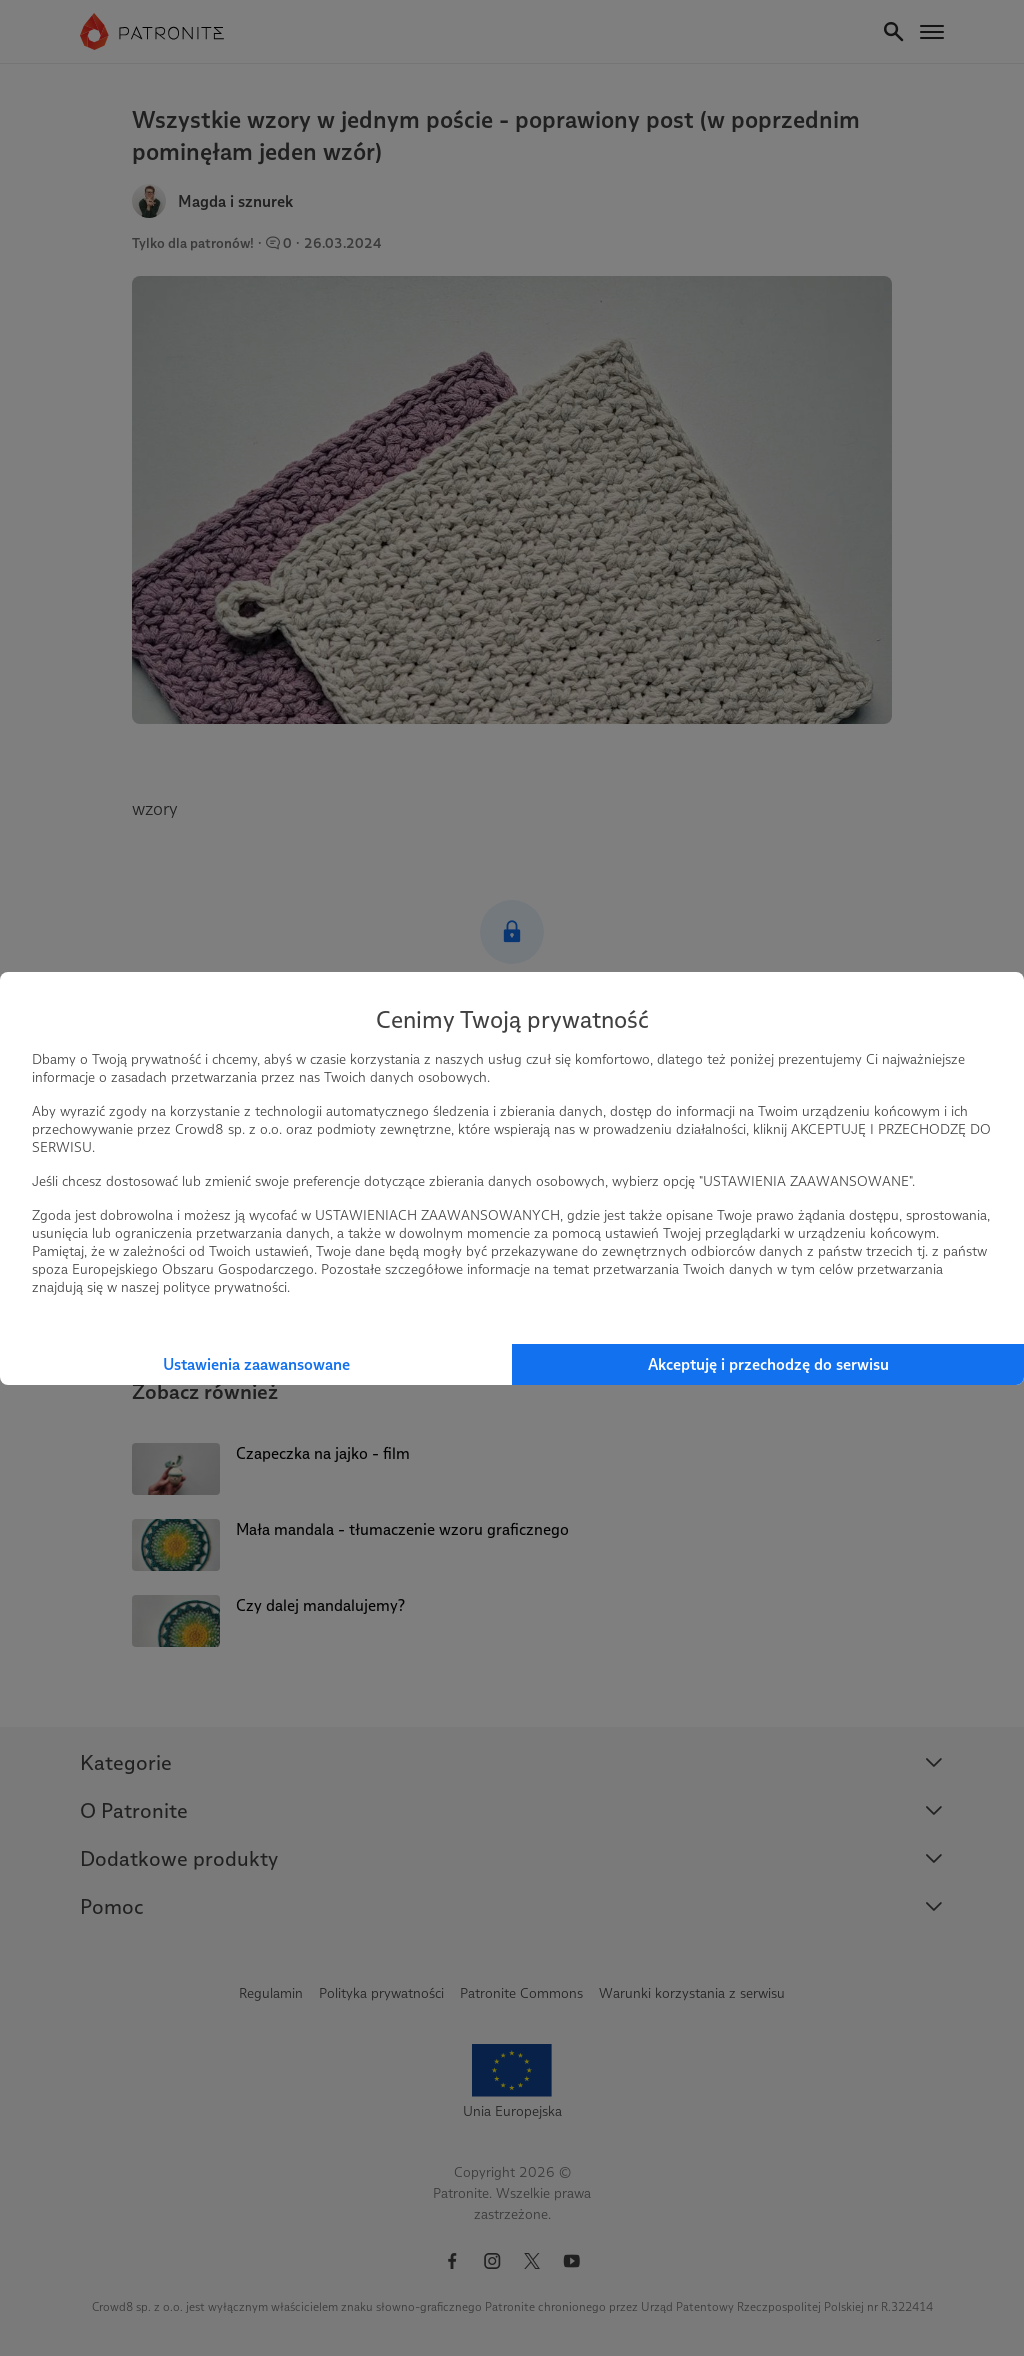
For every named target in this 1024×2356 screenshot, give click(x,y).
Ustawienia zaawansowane (256, 1364)
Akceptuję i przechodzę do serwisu (768, 1364)
